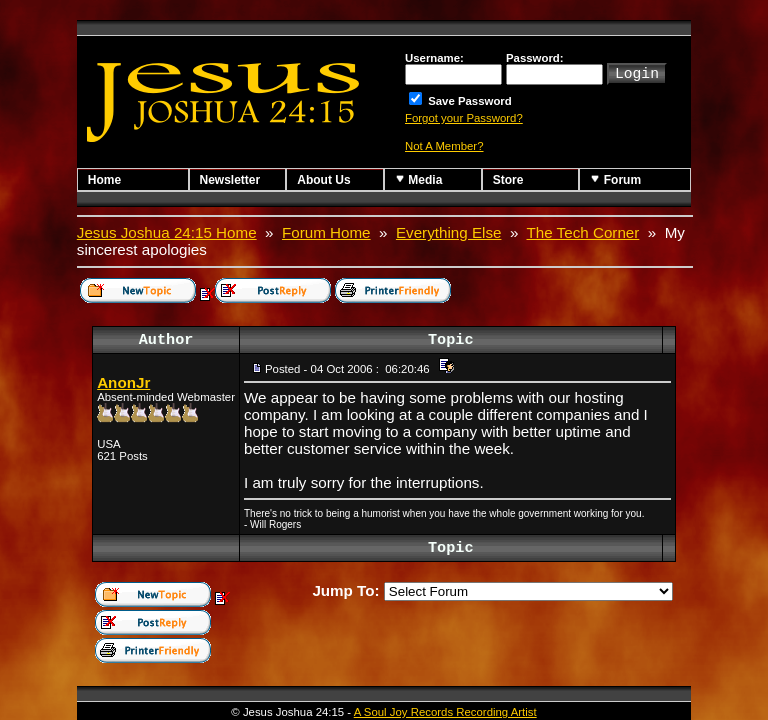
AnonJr (123, 382)
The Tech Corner (583, 232)
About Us (323, 180)
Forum (615, 179)
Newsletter (230, 180)
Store (508, 180)
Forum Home (326, 232)
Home (104, 180)
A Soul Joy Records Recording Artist (445, 712)
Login (637, 72)
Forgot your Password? (464, 118)
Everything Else (449, 232)
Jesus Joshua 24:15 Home (167, 232)
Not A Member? (444, 146)
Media (418, 179)
